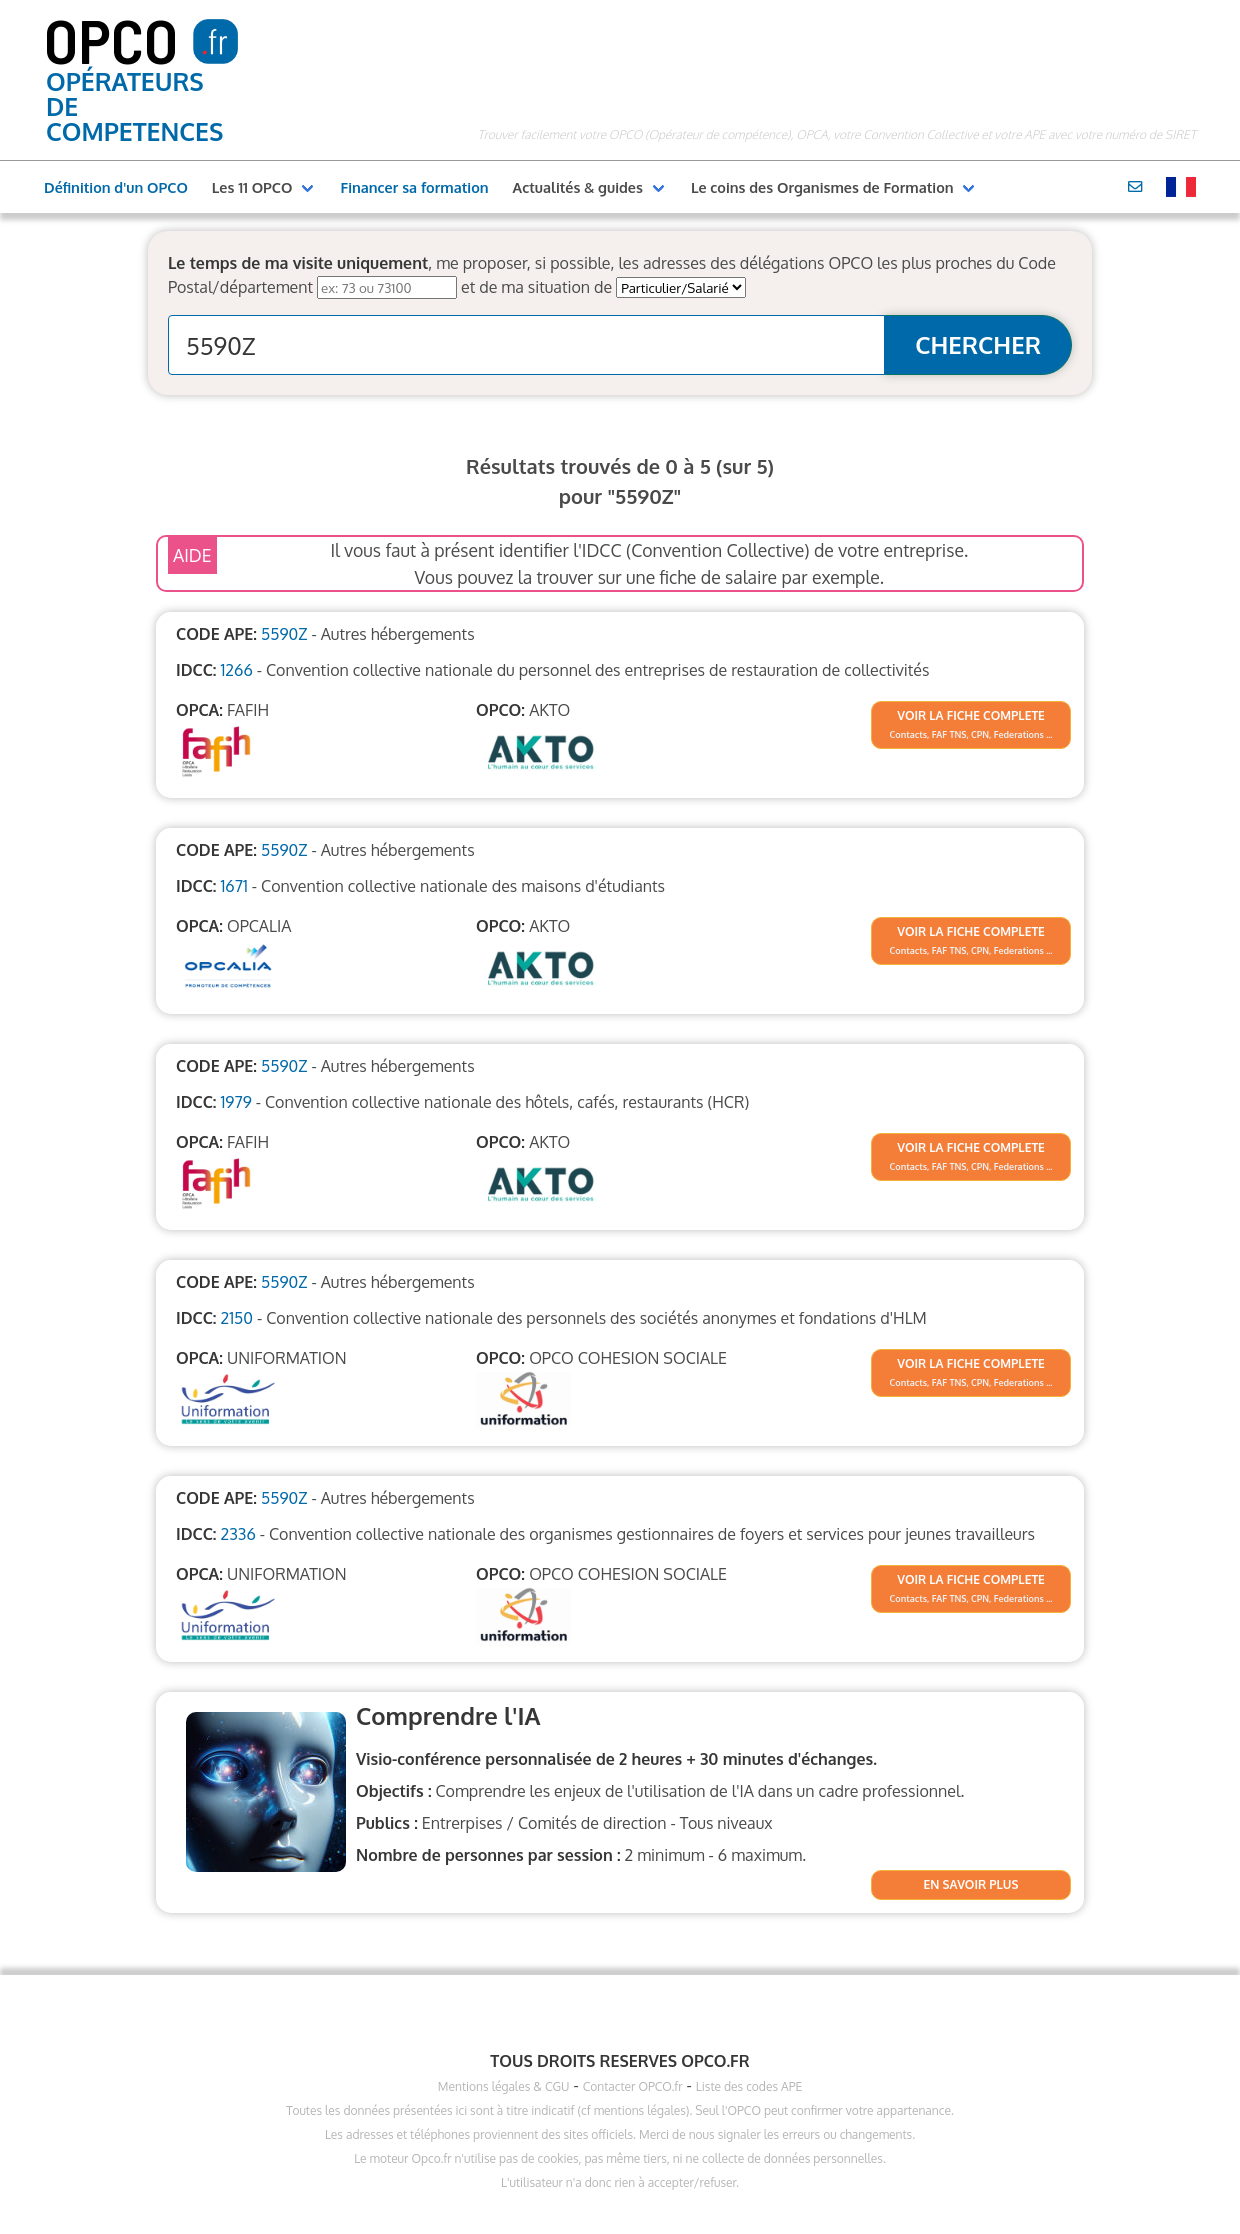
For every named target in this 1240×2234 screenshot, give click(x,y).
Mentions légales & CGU (504, 2086)
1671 (233, 886)
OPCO (111, 39)
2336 (237, 1534)
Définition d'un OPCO (116, 187)
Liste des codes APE (749, 2086)
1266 (236, 670)
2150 (236, 1318)
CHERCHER (978, 344)
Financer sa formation (414, 187)
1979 (235, 1102)
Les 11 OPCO (252, 187)
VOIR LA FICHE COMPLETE (971, 715)
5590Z (284, 634)
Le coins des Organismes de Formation (822, 187)
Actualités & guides (578, 187)
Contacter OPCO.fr (633, 2086)
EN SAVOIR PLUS (971, 1884)
